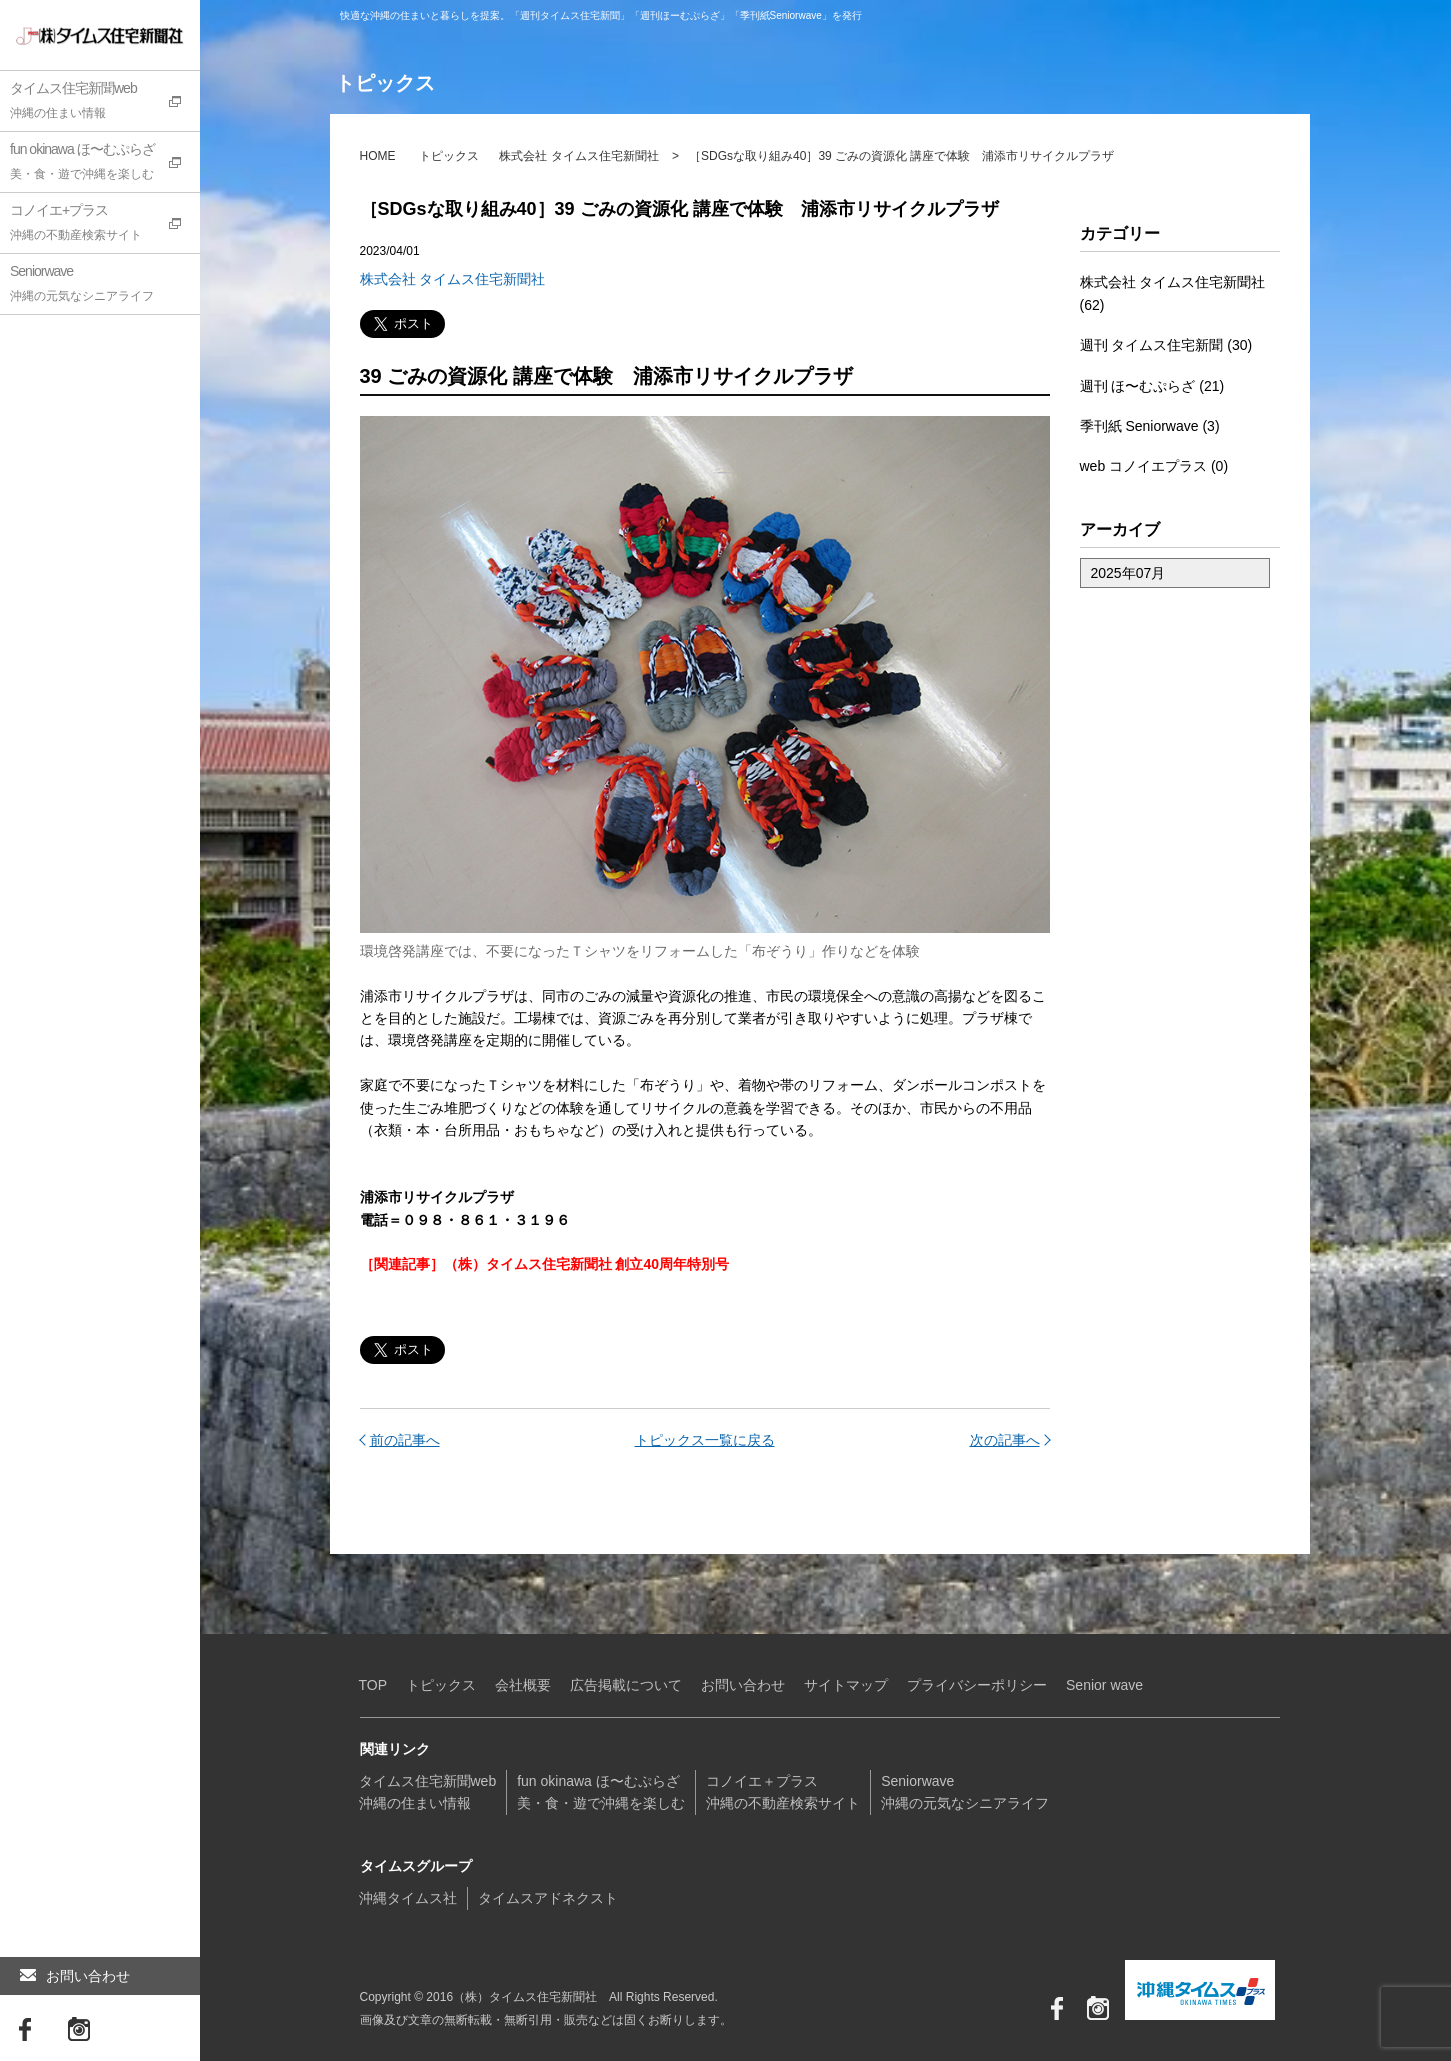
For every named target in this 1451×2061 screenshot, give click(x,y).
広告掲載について (626, 1685)
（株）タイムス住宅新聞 (77, 35)
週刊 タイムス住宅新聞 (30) (1166, 345)
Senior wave (1104, 1685)
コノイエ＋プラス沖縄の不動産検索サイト (783, 1792)
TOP (373, 1685)
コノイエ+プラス (105, 225)
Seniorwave (105, 286)
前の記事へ (405, 1440)
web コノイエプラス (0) (1154, 466)
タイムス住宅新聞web (105, 103)
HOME (378, 156)
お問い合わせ (75, 1976)
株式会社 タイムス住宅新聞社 (578, 156)
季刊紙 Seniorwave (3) (1150, 426)
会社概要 (523, 1685)
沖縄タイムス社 (408, 1898)
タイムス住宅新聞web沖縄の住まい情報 (428, 1792)
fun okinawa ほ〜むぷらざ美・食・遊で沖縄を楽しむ (601, 1792)
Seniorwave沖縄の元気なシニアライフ (965, 1792)
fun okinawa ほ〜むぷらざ (105, 164)
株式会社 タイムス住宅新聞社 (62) (1173, 293)
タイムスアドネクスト (548, 1898)
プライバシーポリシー (977, 1685)
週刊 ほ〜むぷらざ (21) (1152, 386)
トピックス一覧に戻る (705, 1440)
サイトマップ (846, 1685)
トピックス (449, 156)
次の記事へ (1005, 1440)
